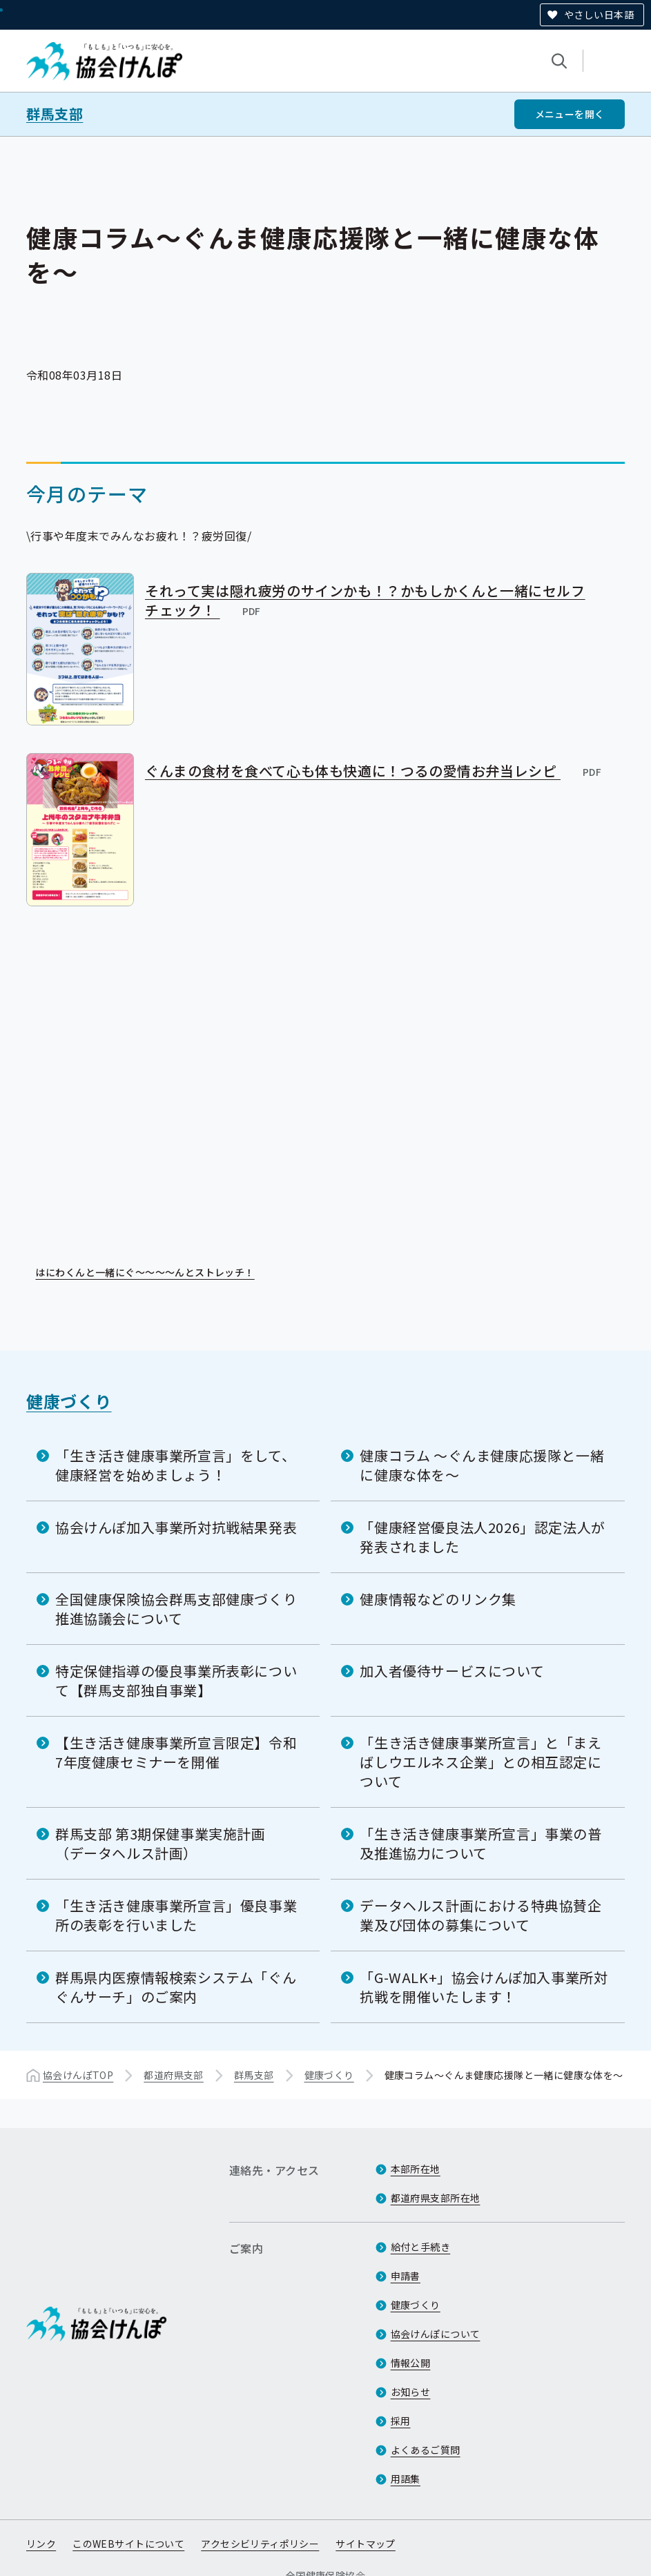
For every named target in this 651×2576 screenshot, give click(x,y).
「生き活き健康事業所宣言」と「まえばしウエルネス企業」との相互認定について (480, 1761)
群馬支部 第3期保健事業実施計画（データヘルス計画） (160, 1842)
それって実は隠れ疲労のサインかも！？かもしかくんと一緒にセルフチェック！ (365, 600)
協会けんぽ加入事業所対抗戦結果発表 (176, 1526)
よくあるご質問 (425, 2450)
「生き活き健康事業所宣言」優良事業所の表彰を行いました (176, 1914)
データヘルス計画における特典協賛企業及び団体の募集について (480, 1914)
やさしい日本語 (599, 14)
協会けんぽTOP (78, 2074)
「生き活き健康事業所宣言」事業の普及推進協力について (480, 1842)
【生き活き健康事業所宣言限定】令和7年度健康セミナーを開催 (176, 1751)
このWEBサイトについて (128, 2543)
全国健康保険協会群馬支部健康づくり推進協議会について (176, 1608)
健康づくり (69, 1400)
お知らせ (411, 2392)
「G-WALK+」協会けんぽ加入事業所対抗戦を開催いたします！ (484, 1986)
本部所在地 (415, 2169)
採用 (401, 2421)
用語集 (405, 2479)
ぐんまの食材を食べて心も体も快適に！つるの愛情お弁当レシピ (374, 771)
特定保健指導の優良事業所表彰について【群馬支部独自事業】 (176, 1679)
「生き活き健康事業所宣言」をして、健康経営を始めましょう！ (175, 1464)
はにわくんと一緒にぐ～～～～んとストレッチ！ (154, 1273)
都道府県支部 (174, 2074)
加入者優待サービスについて (452, 1670)
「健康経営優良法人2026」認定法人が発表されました (482, 1536)
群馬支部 (54, 114)
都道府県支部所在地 (435, 2198)
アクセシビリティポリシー (260, 2543)
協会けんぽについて (435, 2334)
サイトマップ (366, 2543)
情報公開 (411, 2363)
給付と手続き (421, 2247)
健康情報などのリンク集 (438, 1598)
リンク (41, 2543)
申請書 (405, 2276)
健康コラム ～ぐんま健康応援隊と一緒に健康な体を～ (482, 1464)
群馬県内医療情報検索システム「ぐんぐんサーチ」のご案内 (175, 1986)
